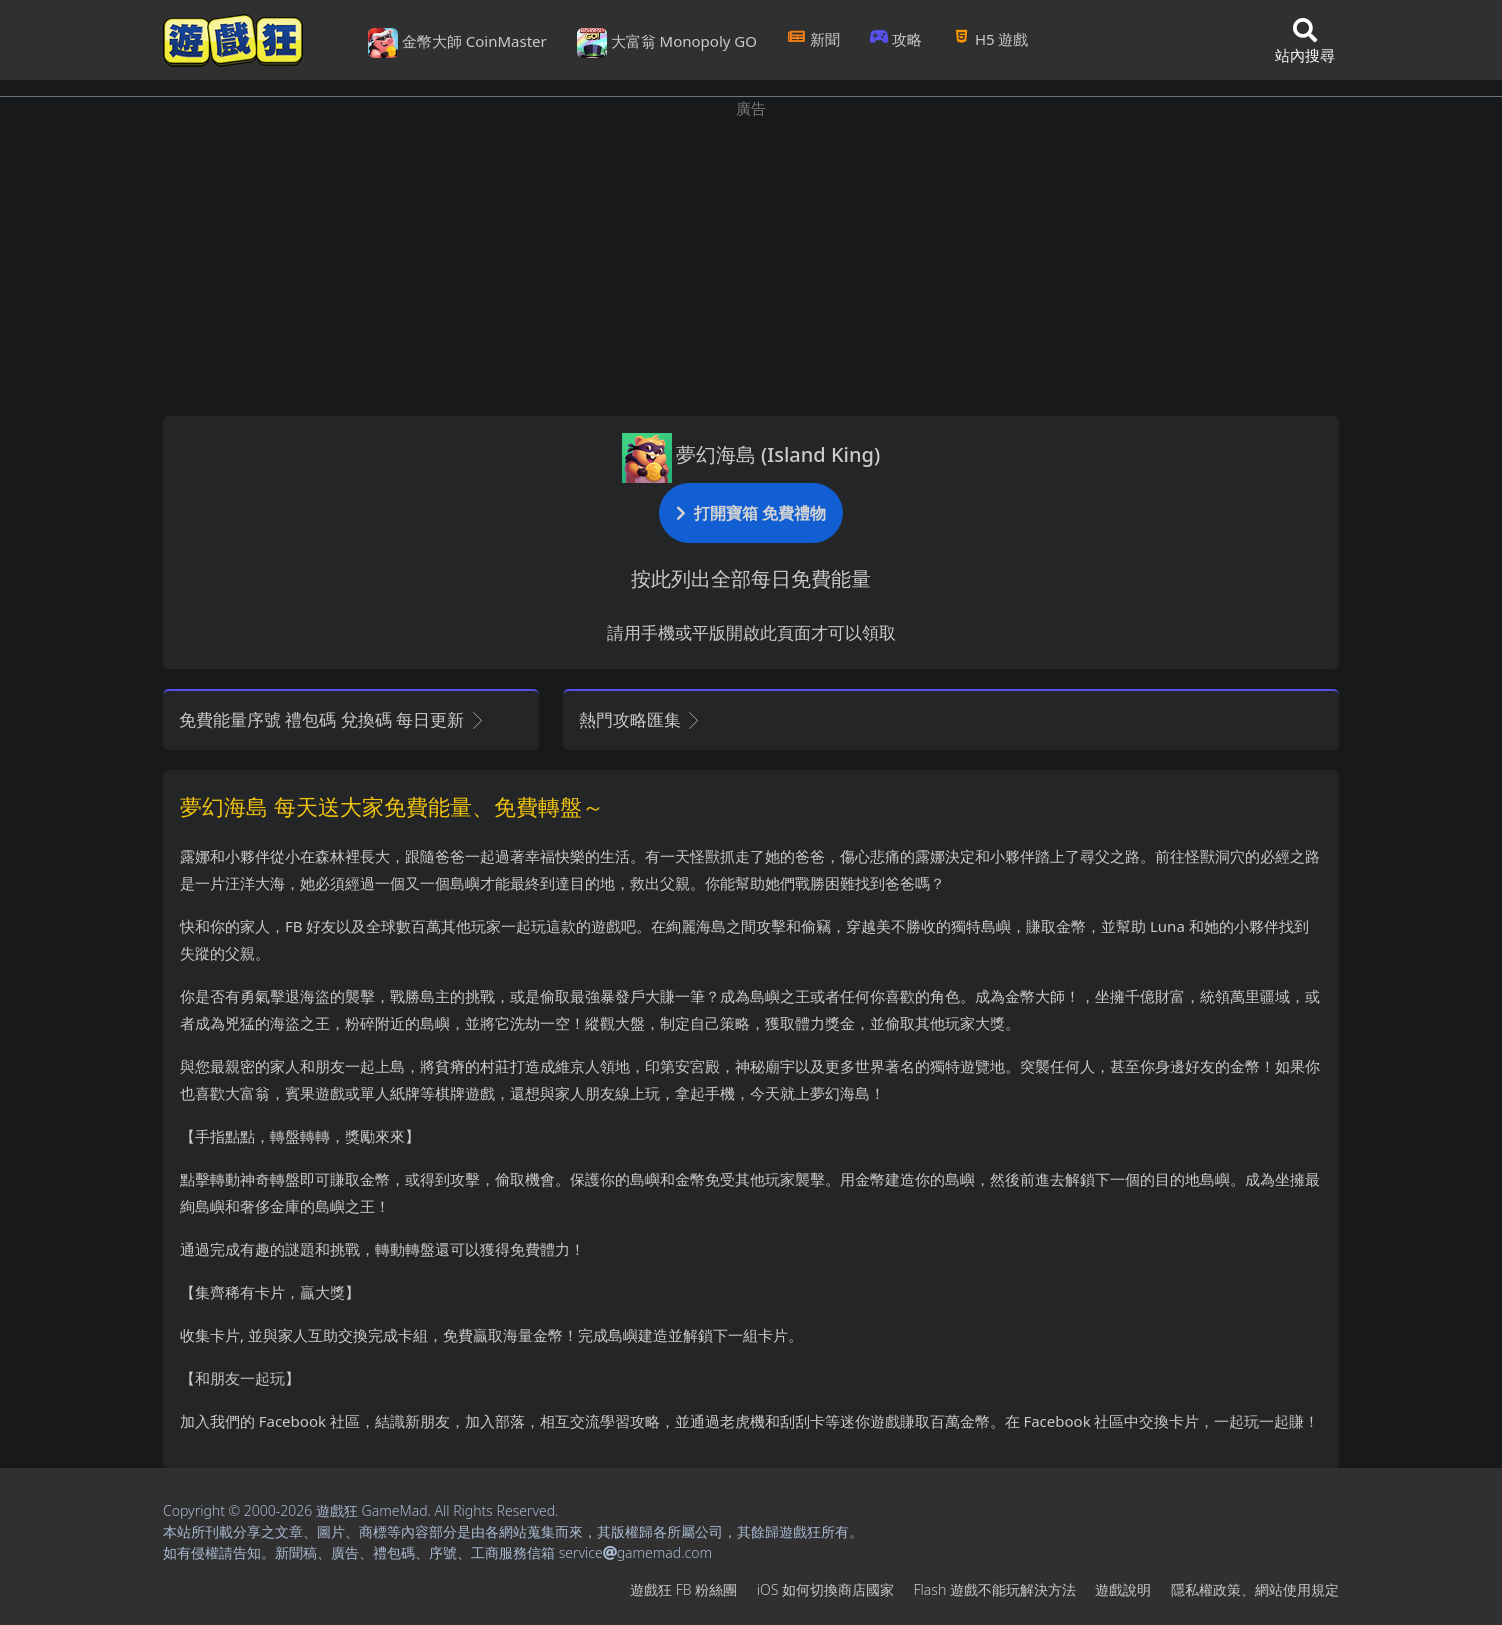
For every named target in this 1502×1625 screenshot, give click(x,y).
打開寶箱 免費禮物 (751, 512)
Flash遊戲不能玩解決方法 (995, 1589)
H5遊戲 (990, 39)
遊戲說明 (1123, 1589)
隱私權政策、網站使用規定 (1255, 1589)
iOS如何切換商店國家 (825, 1589)
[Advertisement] (751, 260)
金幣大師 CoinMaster (457, 43)
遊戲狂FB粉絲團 (683, 1589)
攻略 (896, 39)
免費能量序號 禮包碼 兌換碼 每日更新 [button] (332, 719)
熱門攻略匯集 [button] (640, 719)
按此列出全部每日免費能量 (751, 578)
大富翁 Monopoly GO (667, 43)
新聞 (813, 39)
